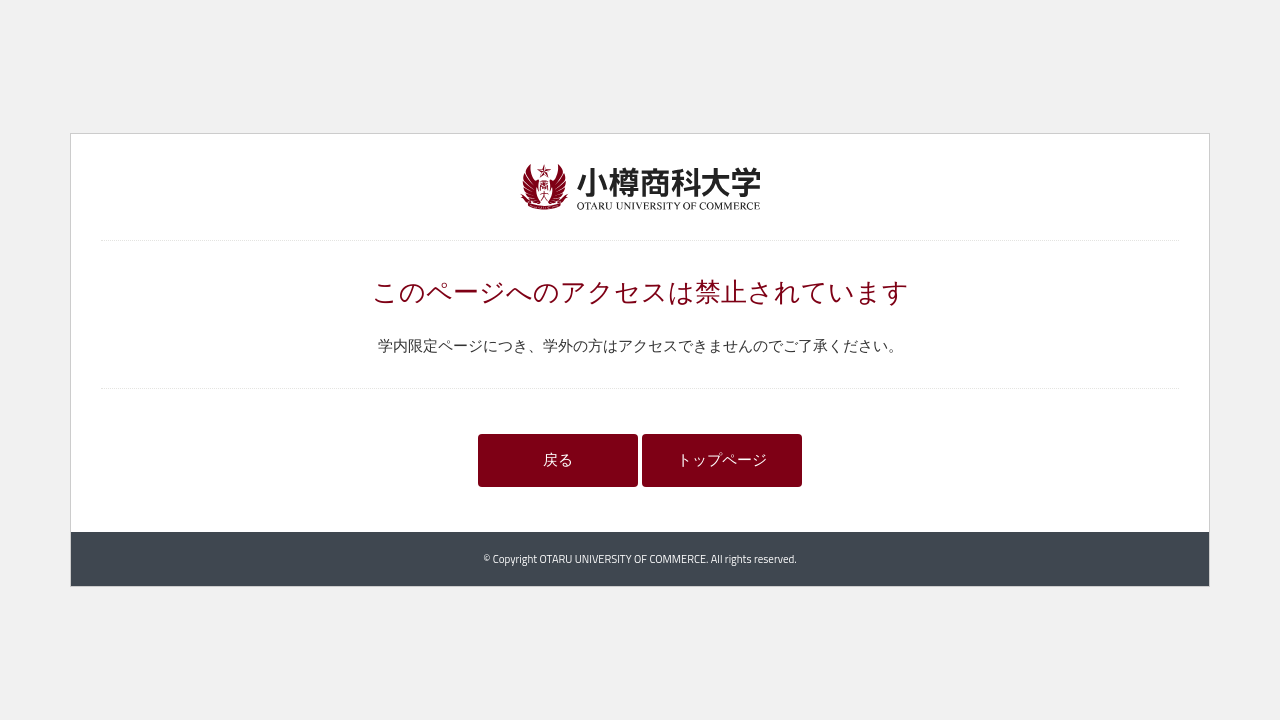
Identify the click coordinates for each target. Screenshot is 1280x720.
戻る (558, 459)
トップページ (722, 459)
